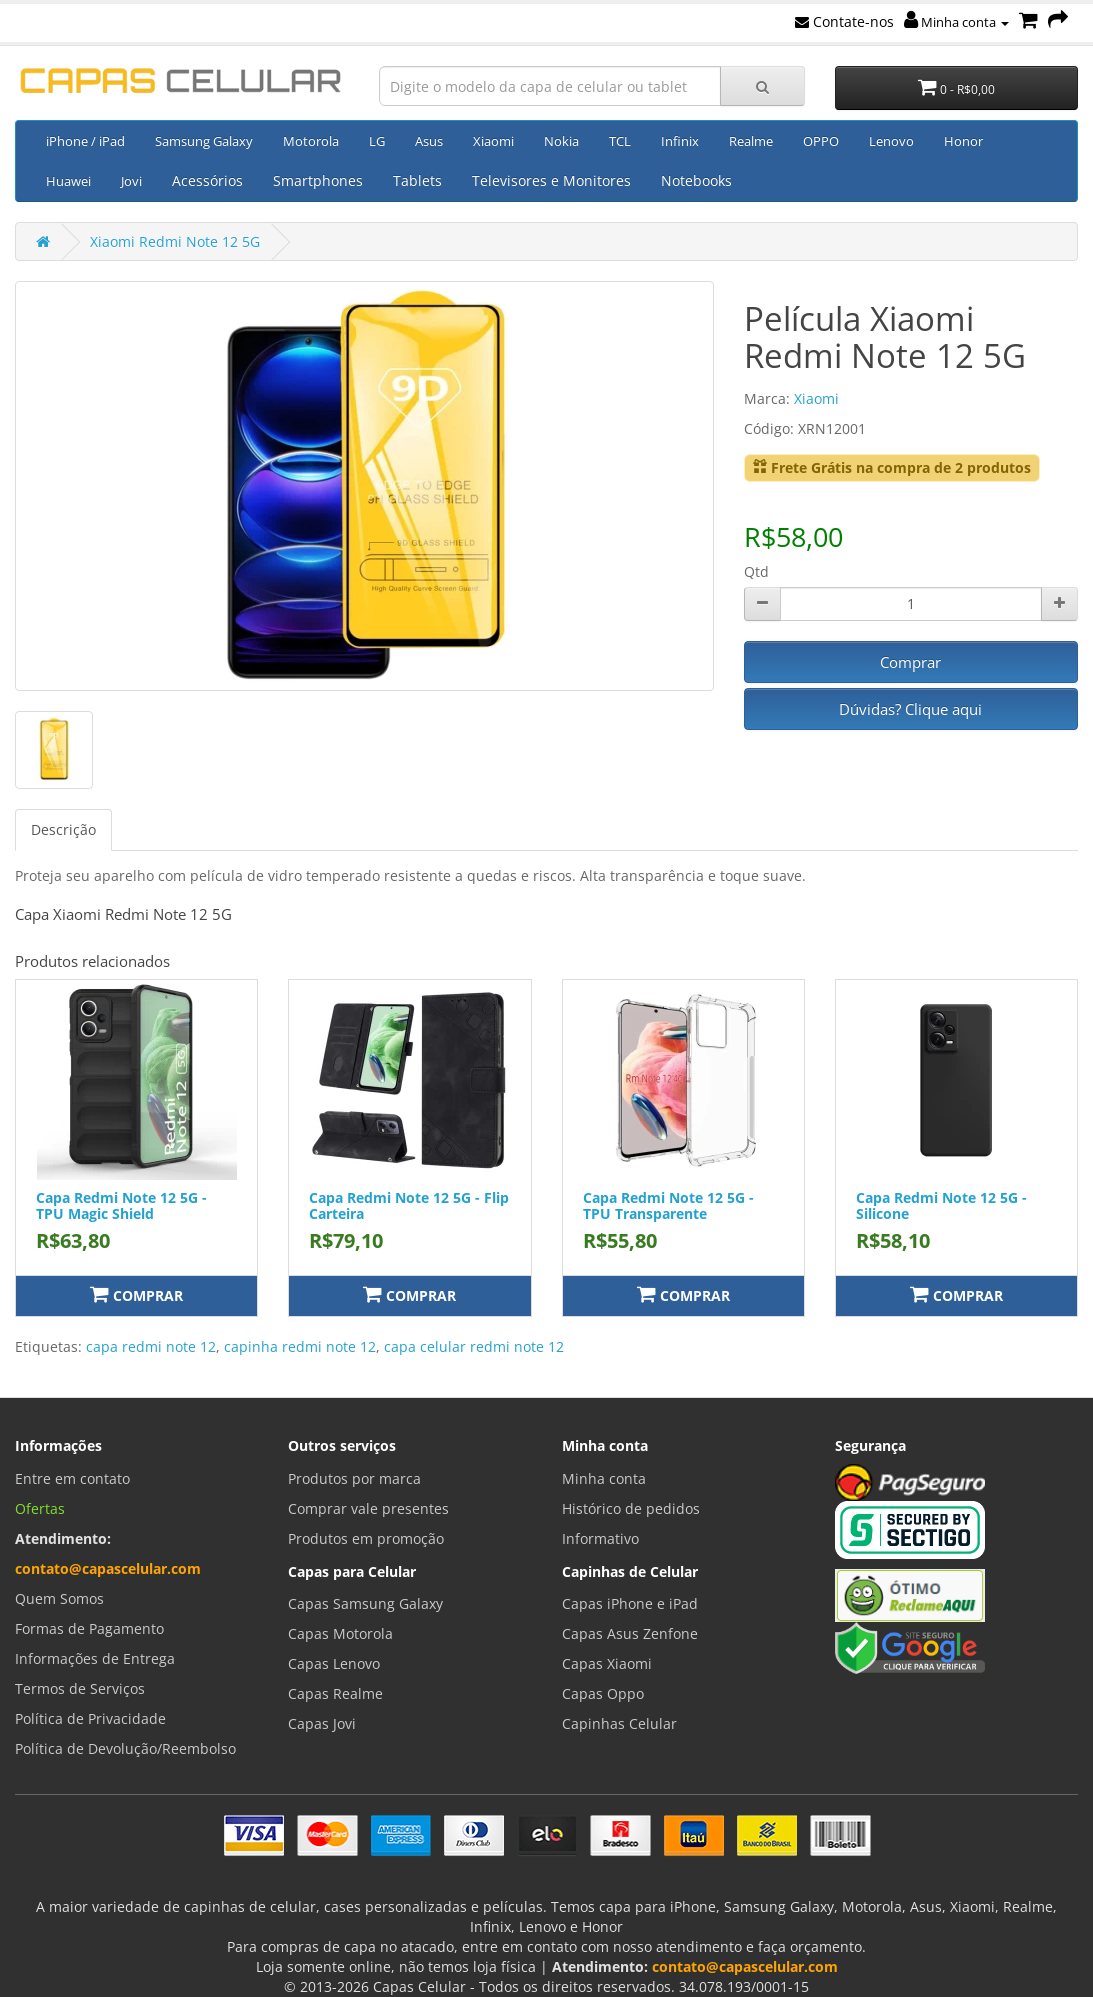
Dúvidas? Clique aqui (910, 709)
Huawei (68, 181)
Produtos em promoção (366, 1538)
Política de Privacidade (90, 1718)
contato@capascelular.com (108, 1568)
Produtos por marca (354, 1478)
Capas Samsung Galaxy (365, 1603)
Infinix (680, 141)
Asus (429, 141)
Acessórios (207, 180)
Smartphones (318, 180)
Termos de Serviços (80, 1688)
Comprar (910, 662)
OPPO (821, 141)
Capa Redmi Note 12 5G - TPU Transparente (668, 1205)
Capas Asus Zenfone (630, 1633)
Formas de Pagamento (89, 1628)
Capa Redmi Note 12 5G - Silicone (941, 1205)
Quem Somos (59, 1598)
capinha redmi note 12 (300, 1346)
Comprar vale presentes (368, 1508)
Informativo (600, 1538)
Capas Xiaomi (607, 1663)
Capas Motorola (340, 1633)
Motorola (311, 141)
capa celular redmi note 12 (474, 1346)
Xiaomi (493, 141)
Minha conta (956, 22)
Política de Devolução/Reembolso (125, 1748)
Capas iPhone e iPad (630, 1603)
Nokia (561, 141)
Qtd (756, 571)
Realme (751, 141)
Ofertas (40, 1508)
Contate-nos (844, 21)
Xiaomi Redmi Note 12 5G (175, 241)
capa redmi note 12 (151, 1346)
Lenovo (891, 141)
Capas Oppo (603, 1693)
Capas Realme (335, 1693)
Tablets (417, 180)
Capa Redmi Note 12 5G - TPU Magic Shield (121, 1205)
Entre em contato (72, 1478)
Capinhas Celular (619, 1723)
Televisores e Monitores (551, 180)
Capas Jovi (322, 1723)
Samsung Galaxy (204, 141)
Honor (963, 141)
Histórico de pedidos (631, 1508)
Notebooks (696, 180)
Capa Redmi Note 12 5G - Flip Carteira (409, 1205)
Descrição (63, 829)
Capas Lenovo (334, 1663)
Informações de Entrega (95, 1658)
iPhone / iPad (85, 141)
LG (377, 141)
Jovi (131, 181)
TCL (620, 141)
